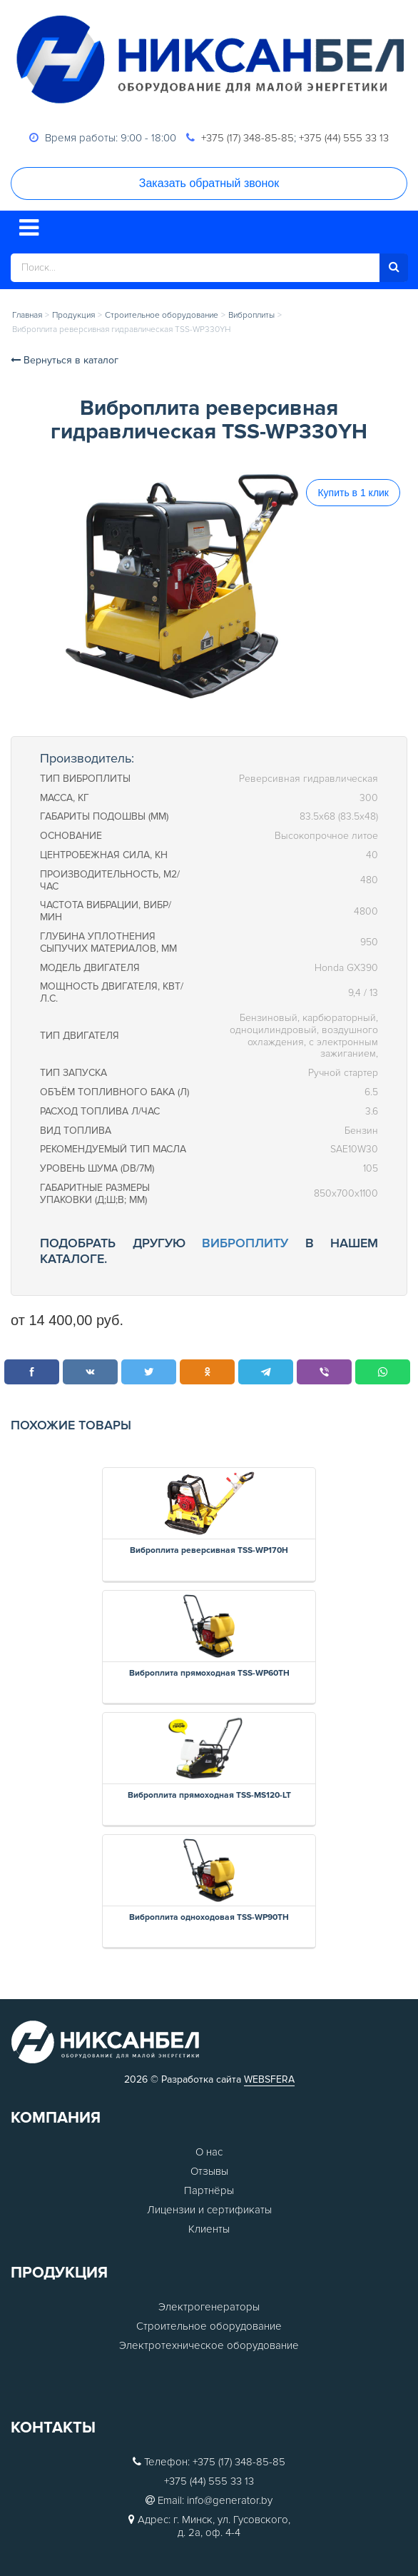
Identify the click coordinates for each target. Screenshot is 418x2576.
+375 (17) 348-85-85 (247, 137)
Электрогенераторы (209, 2306)
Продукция (59, 2273)
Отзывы (209, 2171)
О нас (209, 2151)
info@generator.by (229, 2500)
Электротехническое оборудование (209, 2345)
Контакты (53, 2427)
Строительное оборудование (209, 2326)
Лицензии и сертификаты (209, 2209)
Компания (56, 2118)
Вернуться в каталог (64, 360)
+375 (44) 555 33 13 (344, 137)
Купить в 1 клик (353, 492)
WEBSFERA (269, 2079)
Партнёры (209, 2190)
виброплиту (245, 1243)
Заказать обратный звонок (209, 183)
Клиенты (209, 2229)
